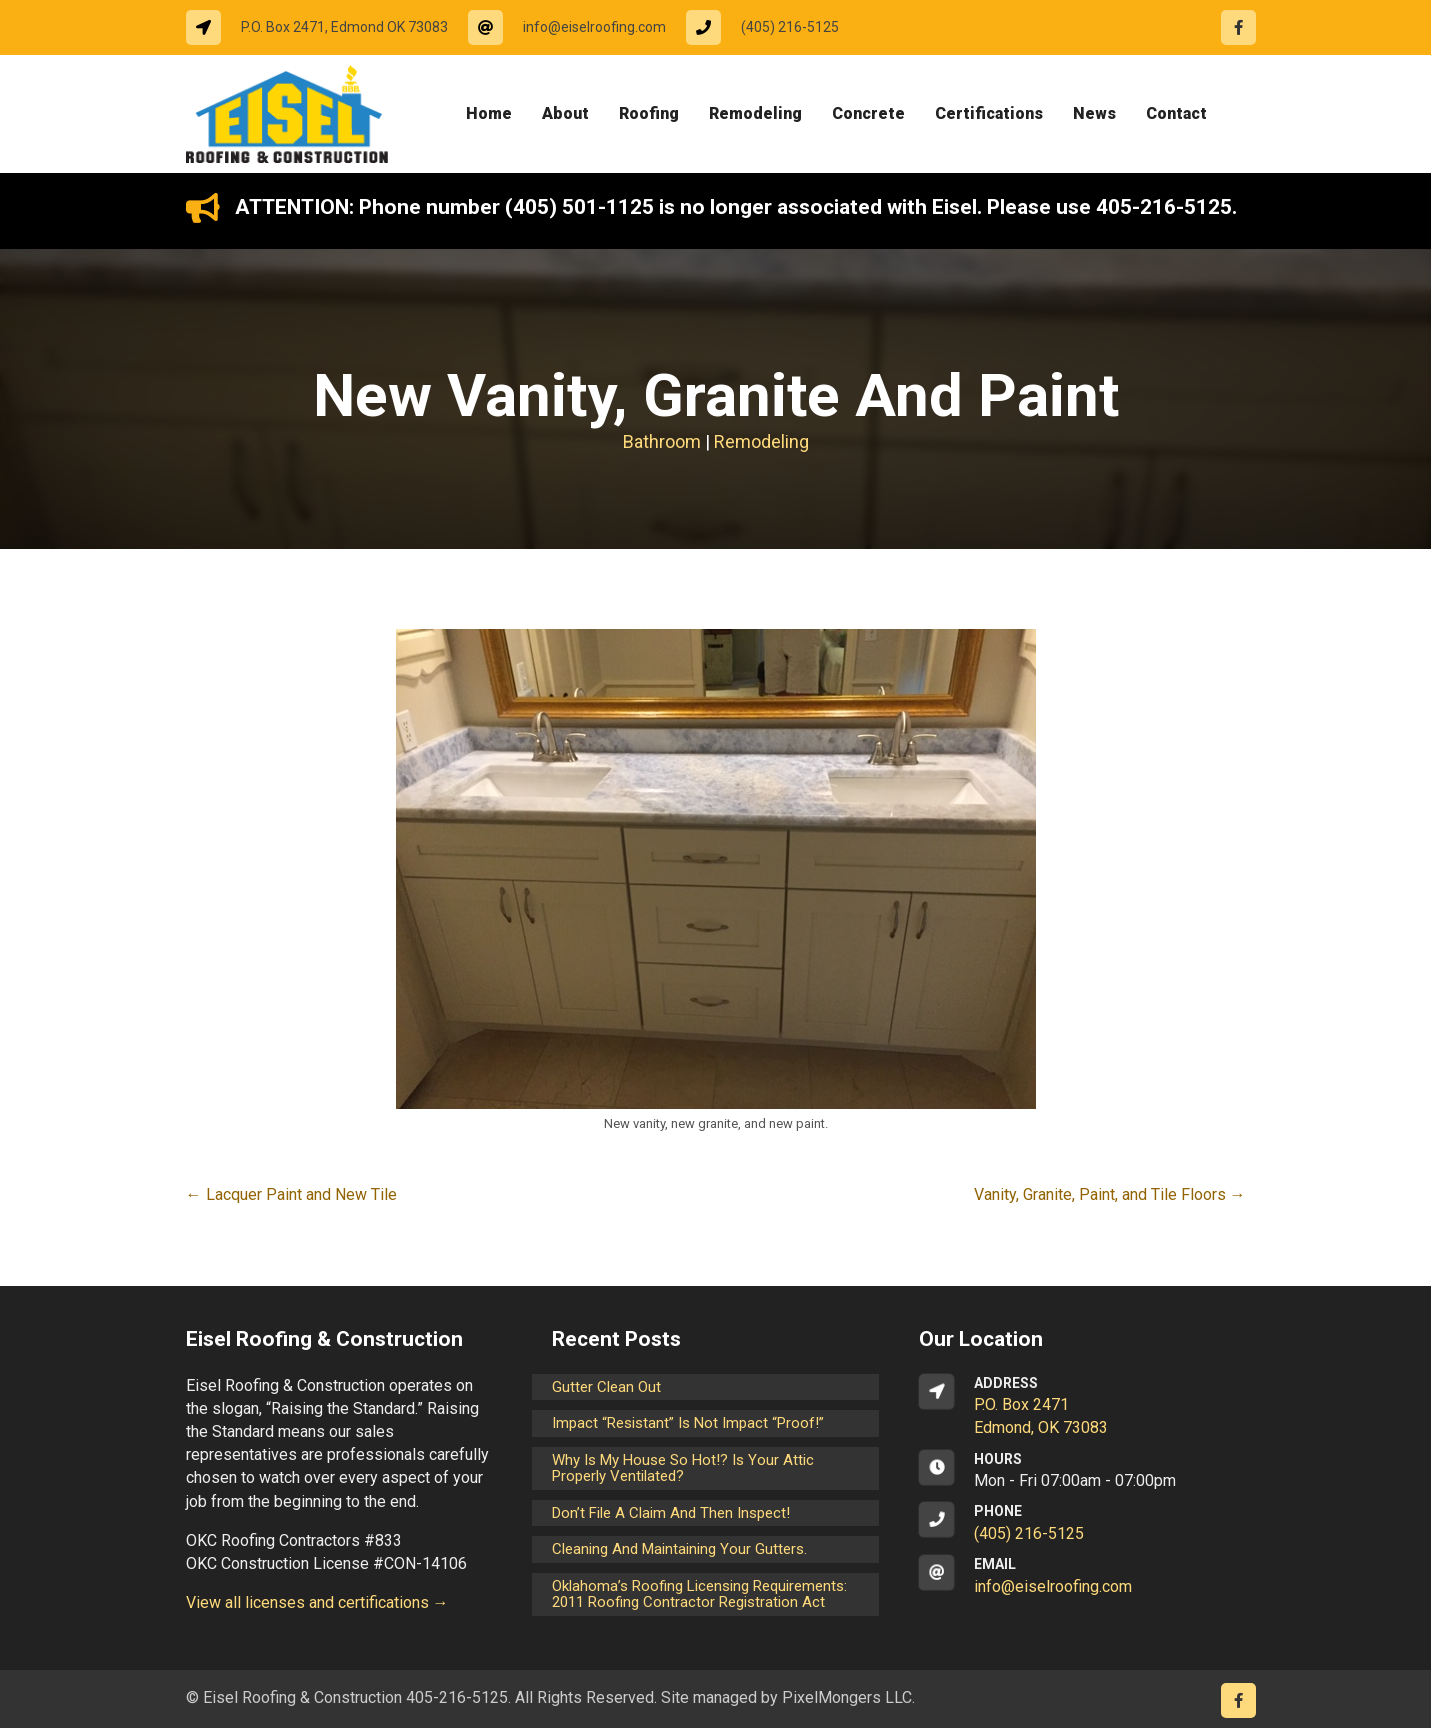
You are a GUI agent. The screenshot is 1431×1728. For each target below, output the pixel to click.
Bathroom (662, 441)
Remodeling (761, 441)
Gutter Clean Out (606, 1387)
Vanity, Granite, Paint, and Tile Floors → (1110, 1194)
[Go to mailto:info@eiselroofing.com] (577, 27)
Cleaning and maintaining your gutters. (679, 1549)
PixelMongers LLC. (848, 1697)
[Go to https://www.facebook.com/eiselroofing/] (1238, 27)
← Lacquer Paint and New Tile (291, 1194)
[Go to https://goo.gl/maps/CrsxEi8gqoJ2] (1082, 1407)
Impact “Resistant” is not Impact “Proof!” (688, 1423)
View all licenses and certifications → (317, 1602)
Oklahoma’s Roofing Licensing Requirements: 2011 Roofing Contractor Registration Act (699, 1594)
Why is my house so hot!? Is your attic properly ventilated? (683, 1468)
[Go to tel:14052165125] (772, 27)
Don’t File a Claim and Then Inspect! (671, 1513)
